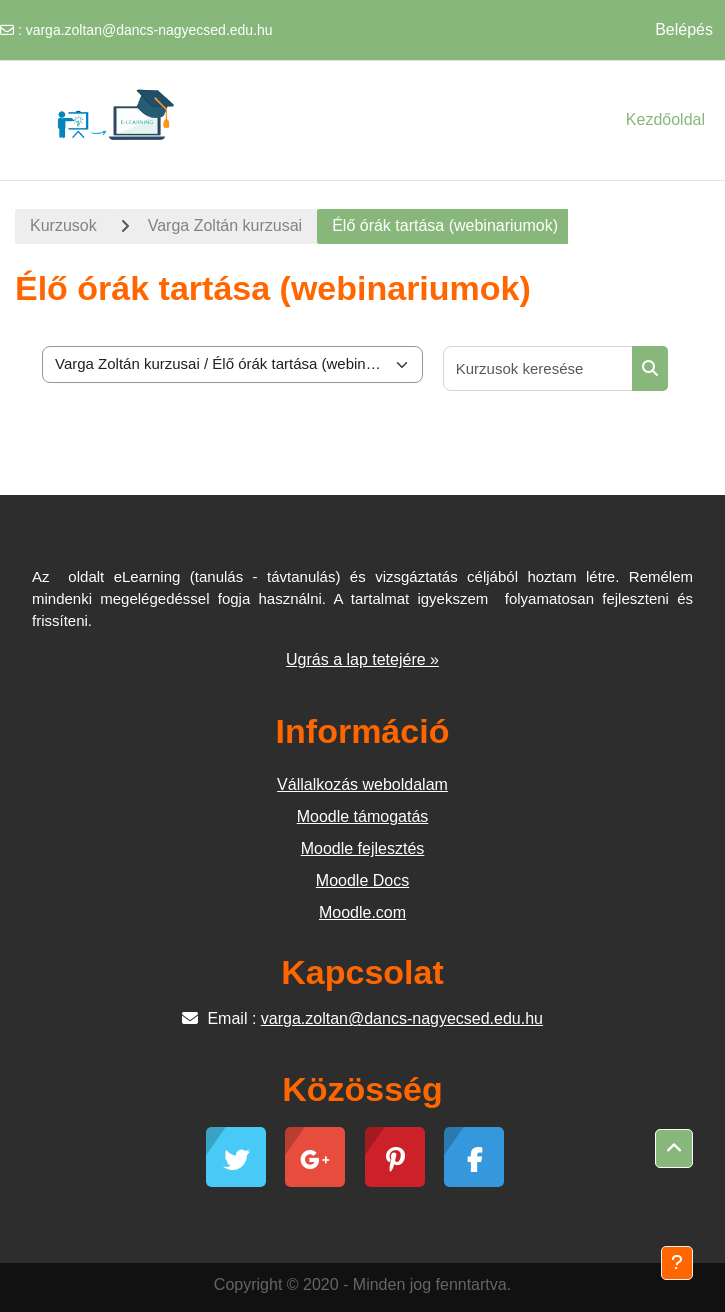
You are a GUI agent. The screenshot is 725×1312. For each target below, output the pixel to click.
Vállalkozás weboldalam (362, 784)
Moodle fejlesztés (363, 848)
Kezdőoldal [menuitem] (665, 119)
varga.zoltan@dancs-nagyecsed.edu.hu (149, 30)
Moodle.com (362, 912)
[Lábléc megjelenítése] (677, 1263)
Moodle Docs (362, 880)
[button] (674, 1149)
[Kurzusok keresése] (538, 368)
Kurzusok (63, 225)
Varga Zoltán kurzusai (225, 225)
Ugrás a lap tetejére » (362, 659)
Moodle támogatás (363, 816)
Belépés (684, 29)
